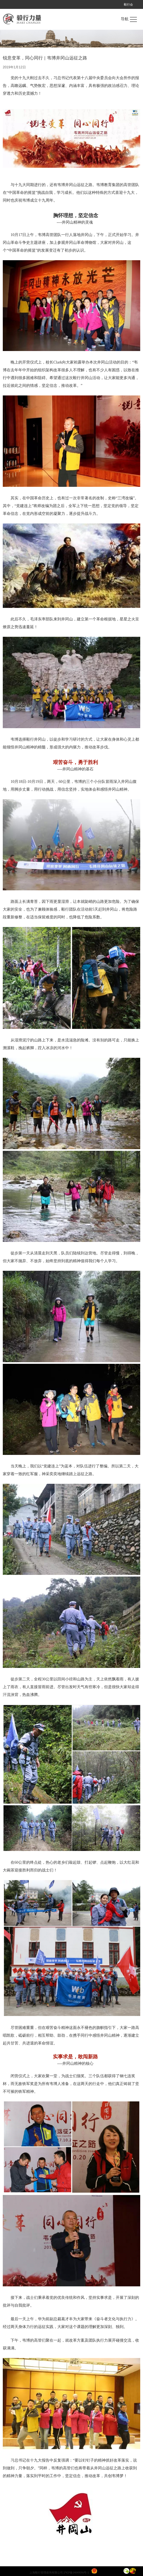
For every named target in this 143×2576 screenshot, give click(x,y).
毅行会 (128, 4)
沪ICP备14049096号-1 (76, 2572)
